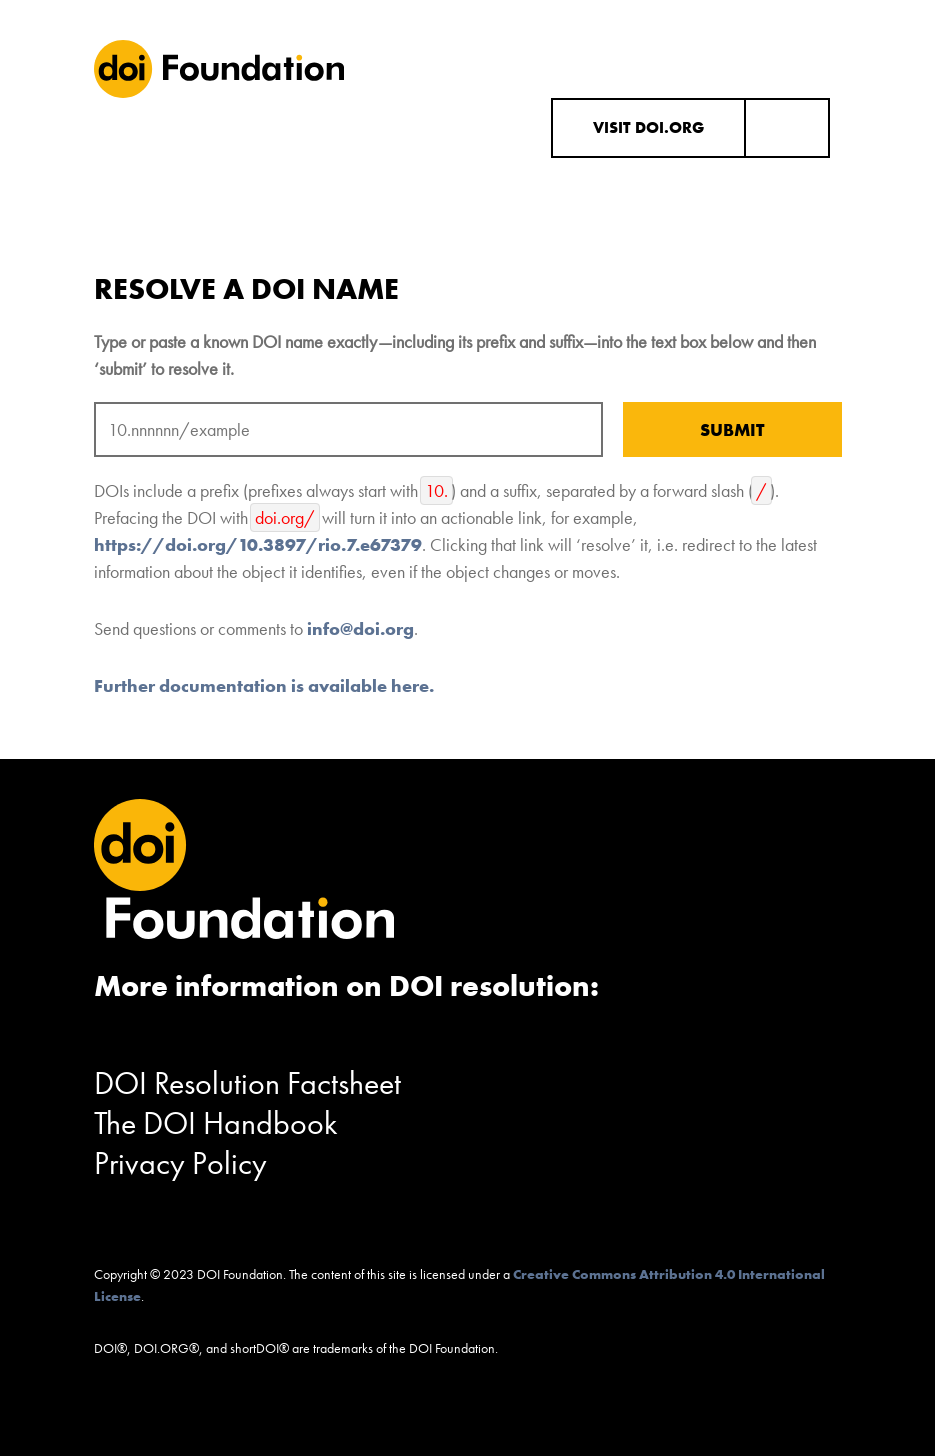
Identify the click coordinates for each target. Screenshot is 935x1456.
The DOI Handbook (216, 1123)
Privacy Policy (180, 1163)
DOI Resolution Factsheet (247, 1083)
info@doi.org (360, 628)
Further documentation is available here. (264, 685)
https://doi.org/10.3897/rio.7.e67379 (258, 544)
